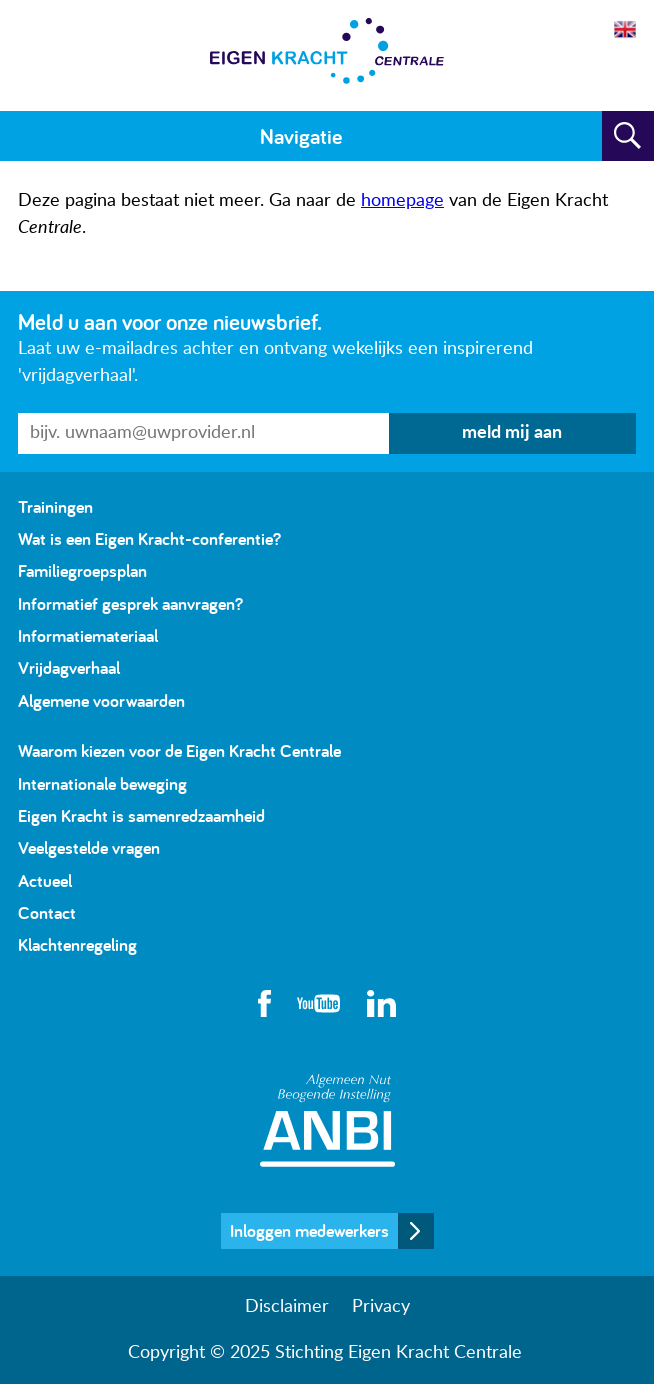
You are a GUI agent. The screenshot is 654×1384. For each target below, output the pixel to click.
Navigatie (301, 136)
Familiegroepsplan (82, 570)
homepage (402, 201)
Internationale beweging (102, 783)
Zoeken (628, 136)
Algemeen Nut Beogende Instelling (327, 1120)
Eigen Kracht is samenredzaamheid (141, 815)
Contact (47, 912)
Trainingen (55, 506)
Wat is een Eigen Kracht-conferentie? (149, 538)
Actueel (45, 880)
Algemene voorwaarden (101, 700)
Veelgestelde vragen (89, 847)
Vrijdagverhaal (69, 667)
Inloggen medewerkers (309, 1230)
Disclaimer (287, 1307)
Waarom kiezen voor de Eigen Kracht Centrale (179, 750)
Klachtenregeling (77, 944)
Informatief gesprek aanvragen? (130, 603)
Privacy (381, 1307)
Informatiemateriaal (88, 635)
